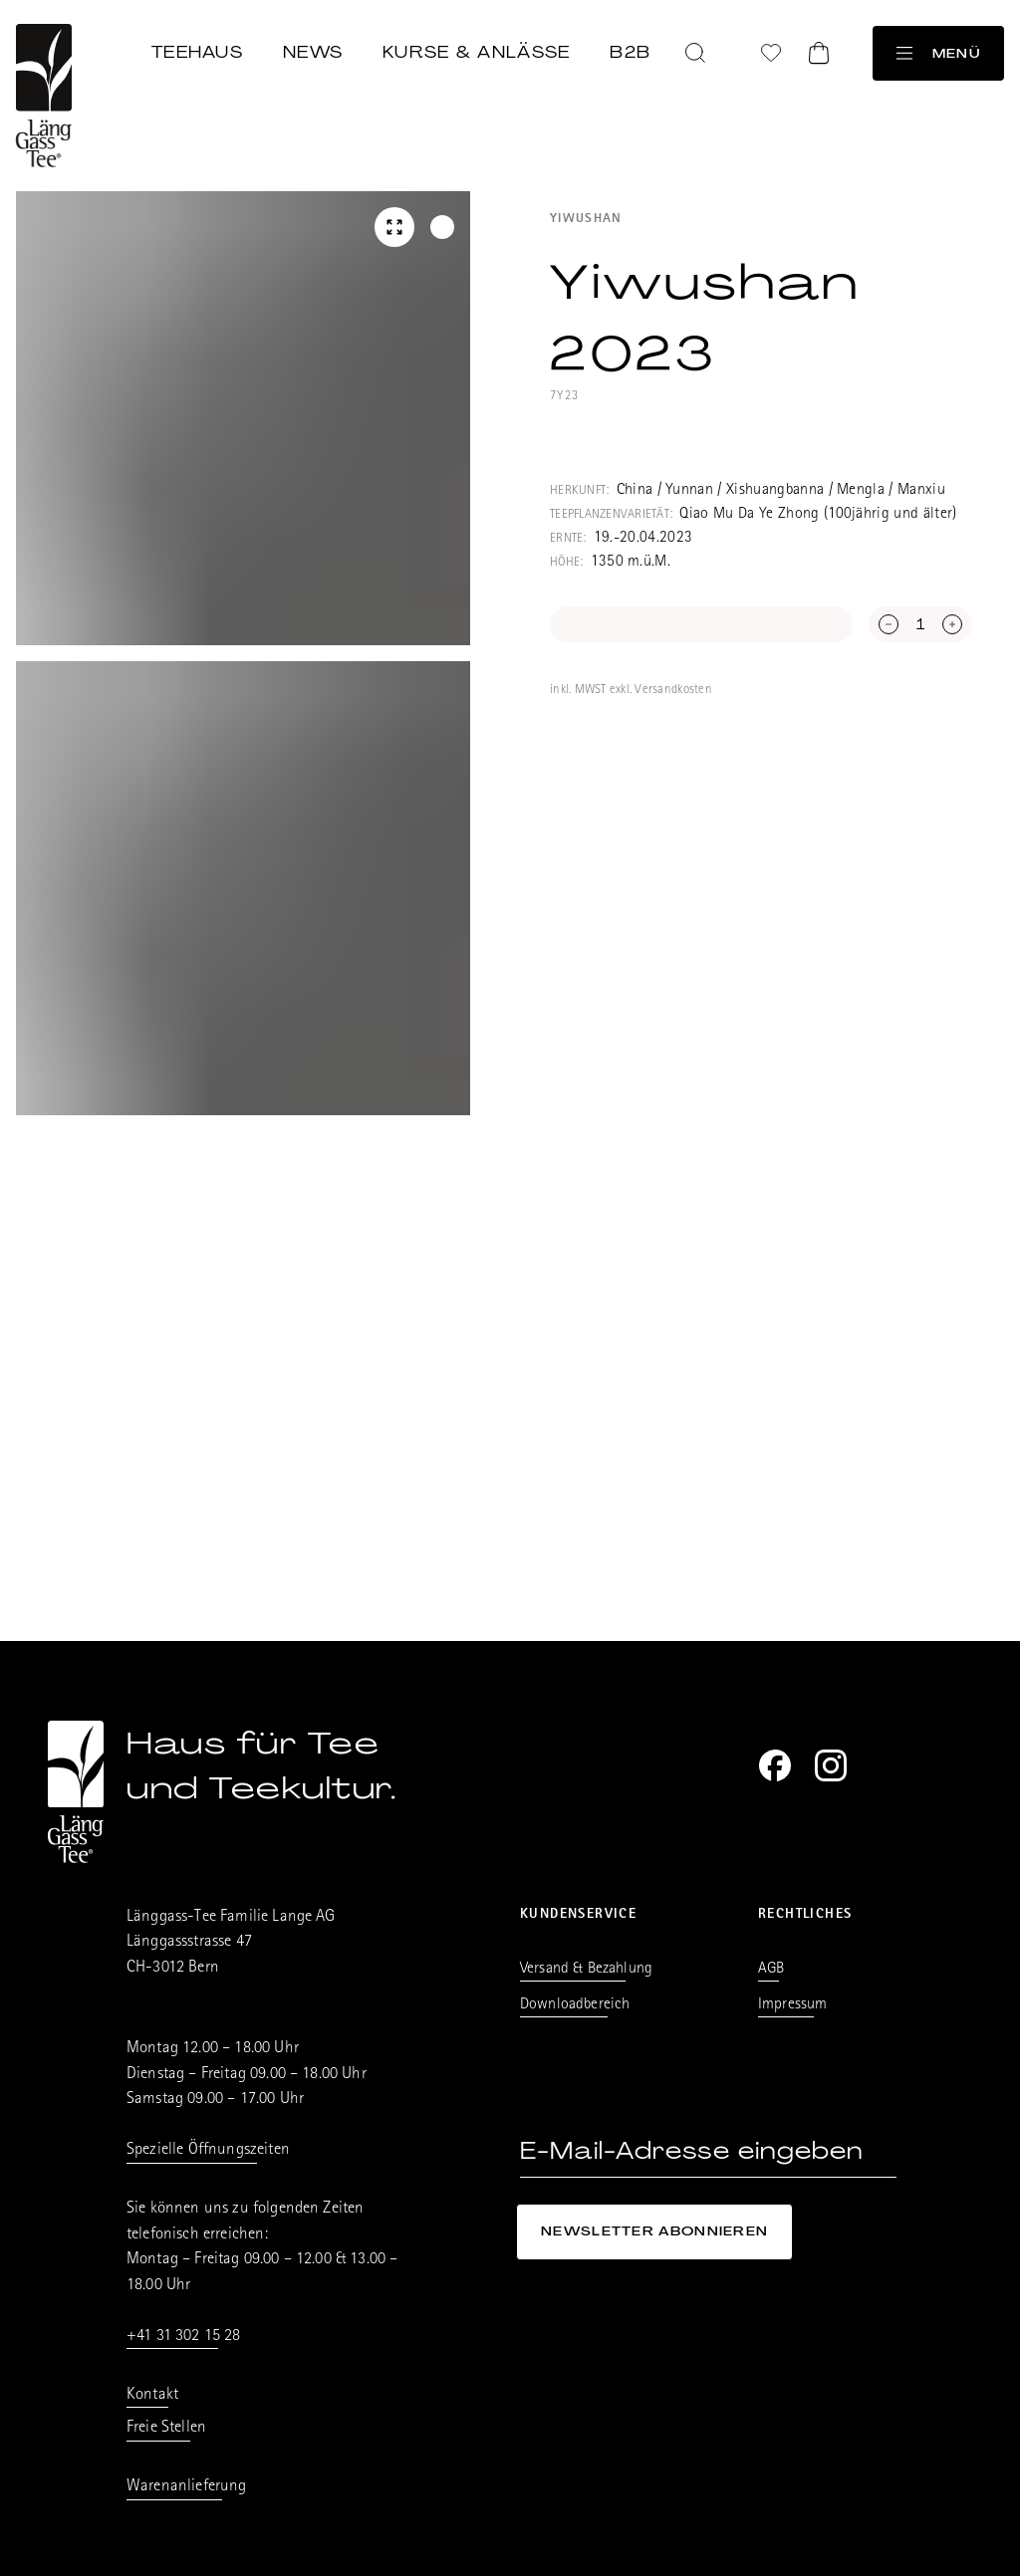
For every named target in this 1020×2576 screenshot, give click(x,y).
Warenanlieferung (187, 2486)
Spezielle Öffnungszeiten (208, 2150)
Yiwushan (586, 219)
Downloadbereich (575, 2005)
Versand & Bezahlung (586, 1970)
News (313, 52)
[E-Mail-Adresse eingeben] (708, 2151)
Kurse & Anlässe (476, 52)
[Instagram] (831, 1765)
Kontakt (152, 2395)
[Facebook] (775, 1765)
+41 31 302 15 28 (184, 2336)
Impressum (792, 2005)
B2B (630, 52)
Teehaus (197, 52)
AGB (771, 1970)
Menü (938, 53)
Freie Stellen (166, 2428)
